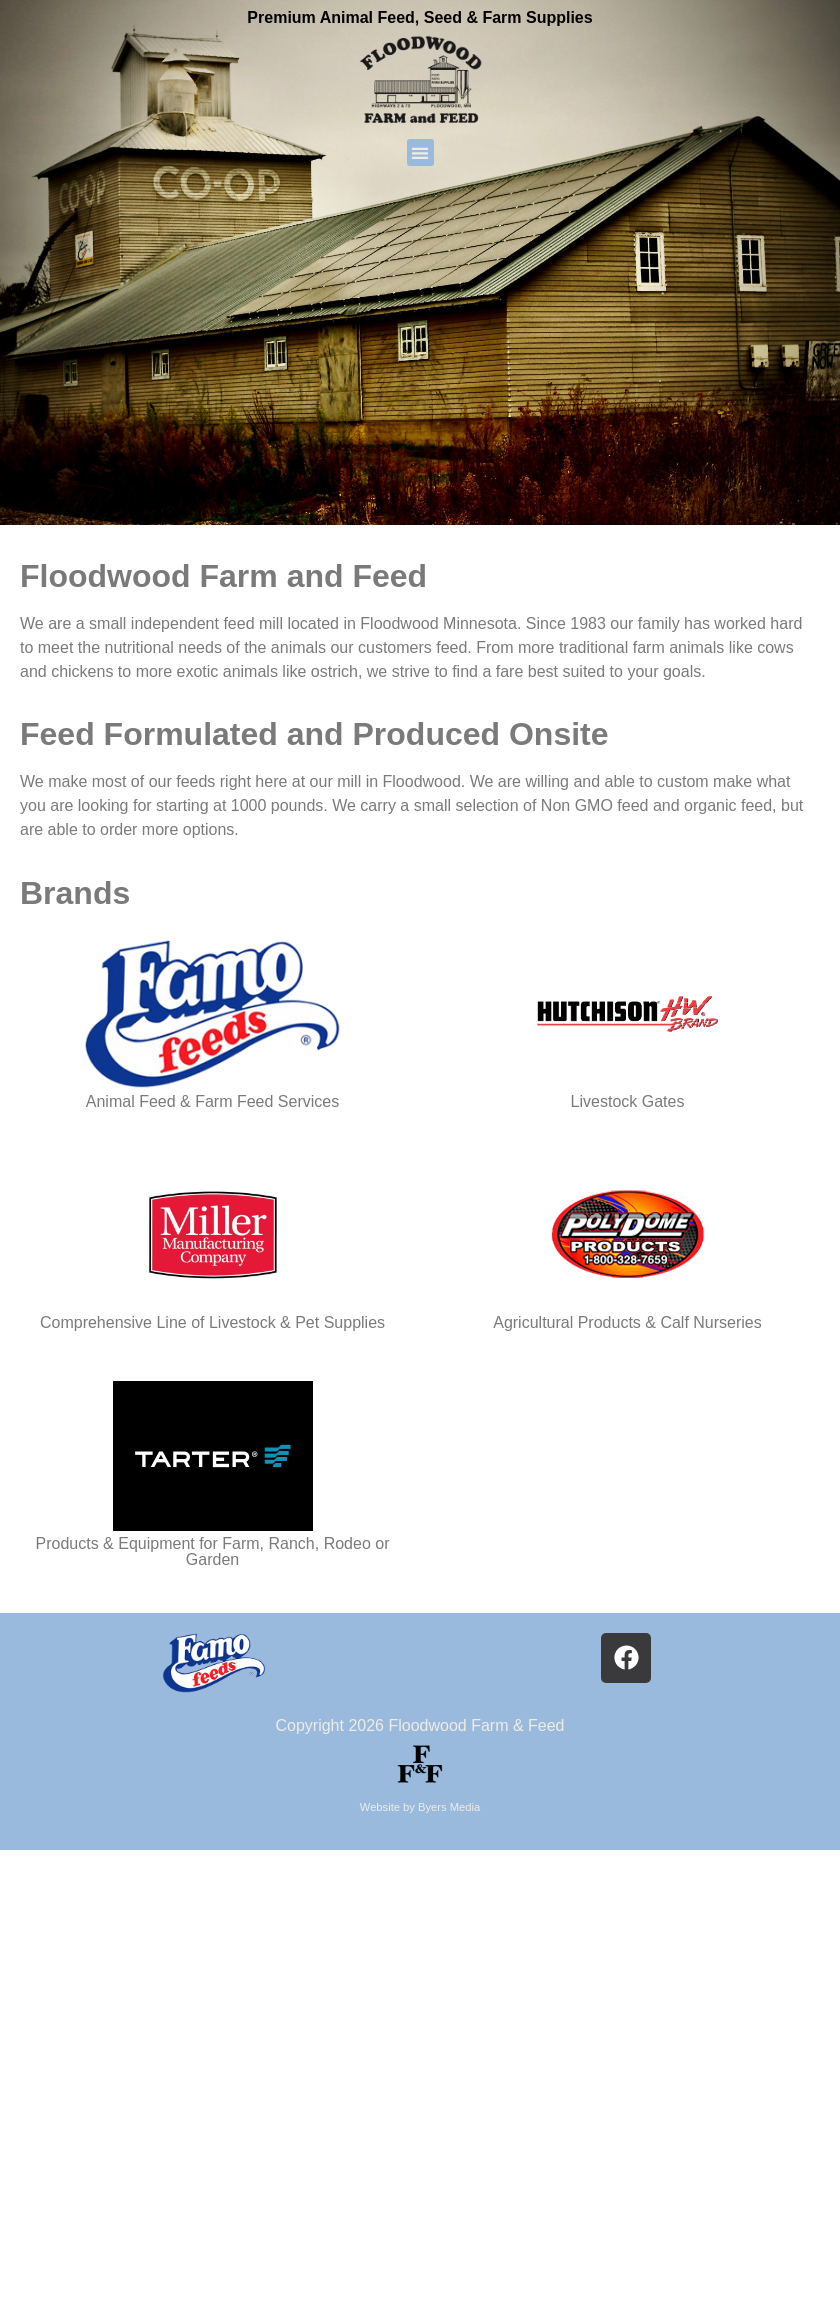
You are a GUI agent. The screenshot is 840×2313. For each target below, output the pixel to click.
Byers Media (449, 1807)
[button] (420, 152)
